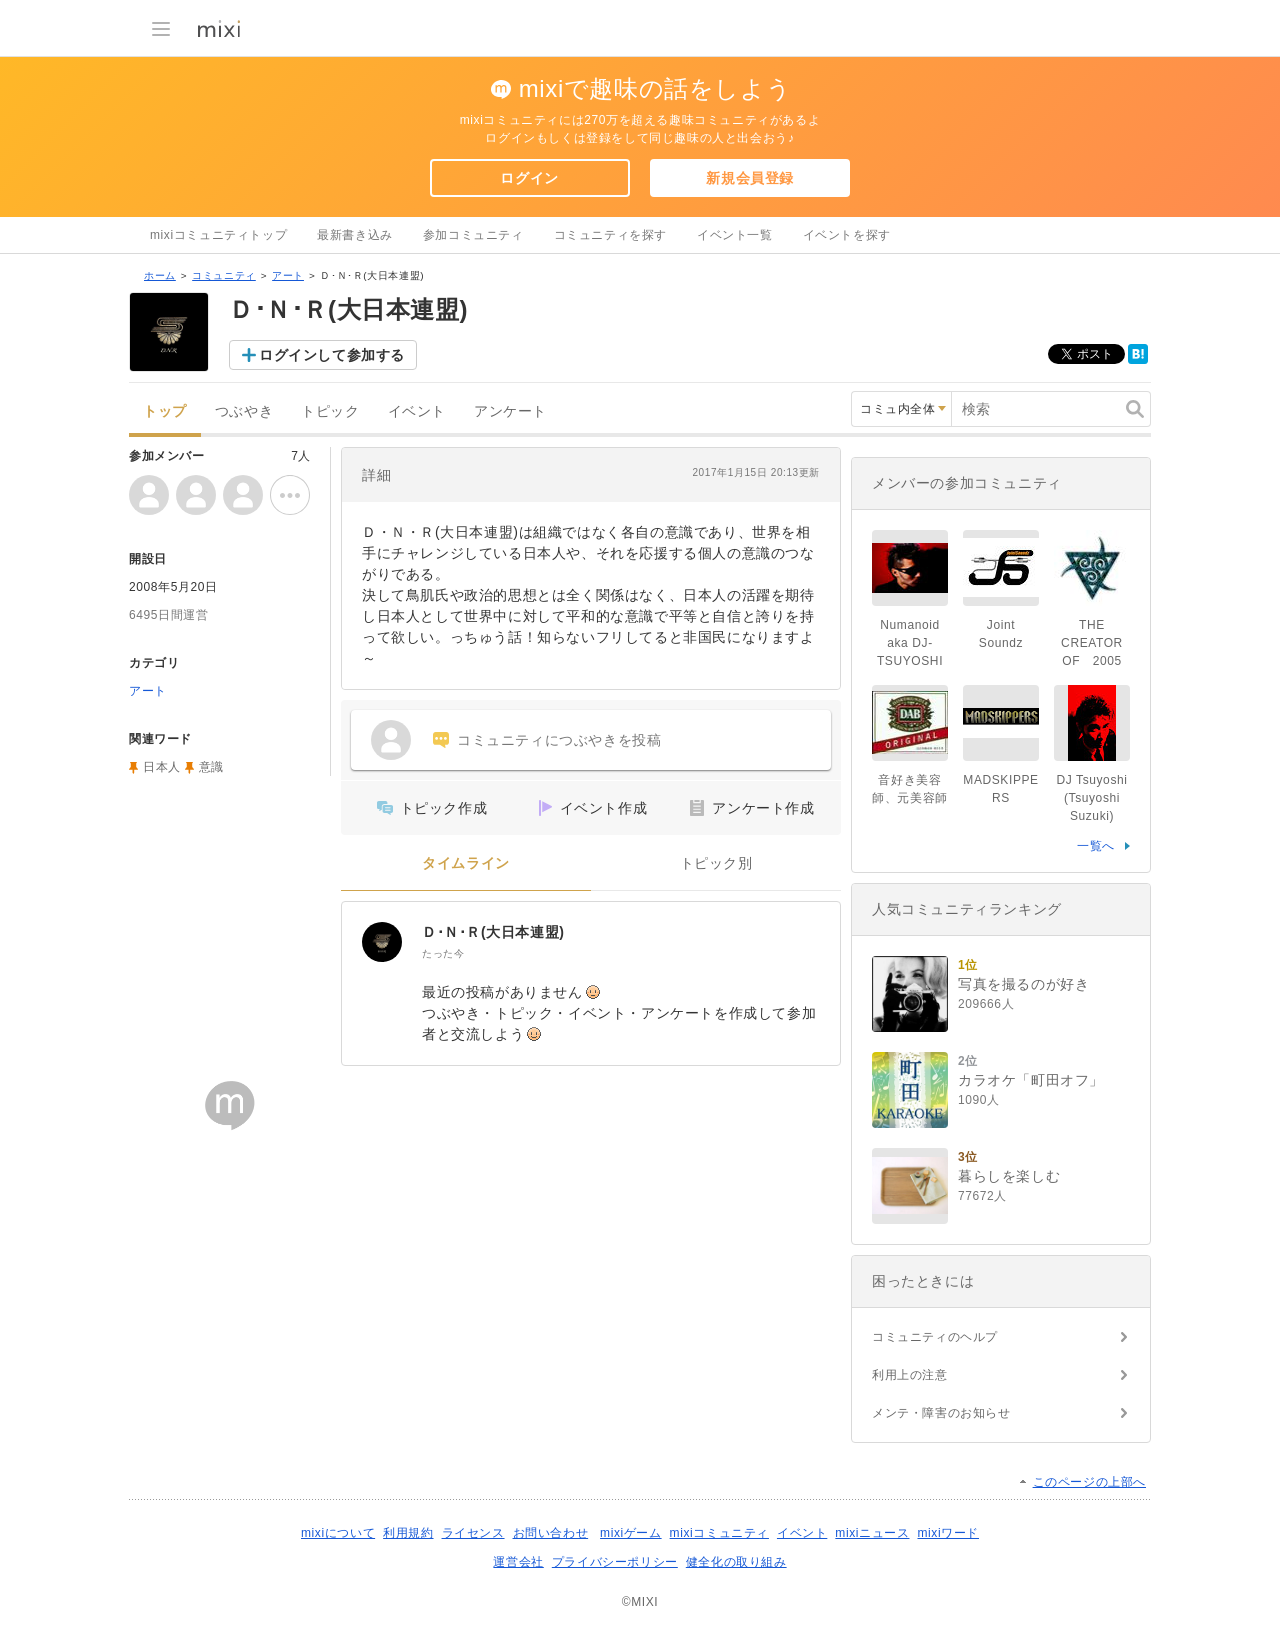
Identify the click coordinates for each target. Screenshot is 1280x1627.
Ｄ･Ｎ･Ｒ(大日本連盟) (493, 932)
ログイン (529, 178)
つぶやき (244, 411)
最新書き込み (355, 235)
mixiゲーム (631, 1533)
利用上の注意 (910, 1375)
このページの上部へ (1089, 1482)
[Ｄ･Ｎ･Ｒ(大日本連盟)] (382, 942)
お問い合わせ (551, 1533)
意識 (211, 767)
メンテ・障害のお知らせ (941, 1413)
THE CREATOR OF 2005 (1092, 643)
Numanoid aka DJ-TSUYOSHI (910, 643)
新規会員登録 (750, 178)
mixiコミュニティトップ (218, 235)
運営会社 (518, 1562)
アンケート (510, 411)
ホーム (160, 275)
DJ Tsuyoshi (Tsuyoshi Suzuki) (1091, 798)
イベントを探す (847, 235)
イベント (417, 411)
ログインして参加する (332, 355)
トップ (165, 411)
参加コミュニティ (473, 235)
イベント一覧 (735, 235)
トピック (330, 411)
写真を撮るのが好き (1023, 984)
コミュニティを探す (610, 235)
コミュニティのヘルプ (935, 1337)
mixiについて (338, 1533)
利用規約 (408, 1533)
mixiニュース (872, 1533)
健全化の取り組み (736, 1562)
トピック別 (716, 863)
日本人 (162, 767)
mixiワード (948, 1533)
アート (288, 275)
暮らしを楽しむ (1009, 1176)
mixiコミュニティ (719, 1533)
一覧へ (1096, 846)
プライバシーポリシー (615, 1562)
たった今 (443, 953)
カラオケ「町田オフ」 (1031, 1080)
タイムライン (466, 863)
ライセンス (473, 1533)
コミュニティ (224, 275)
